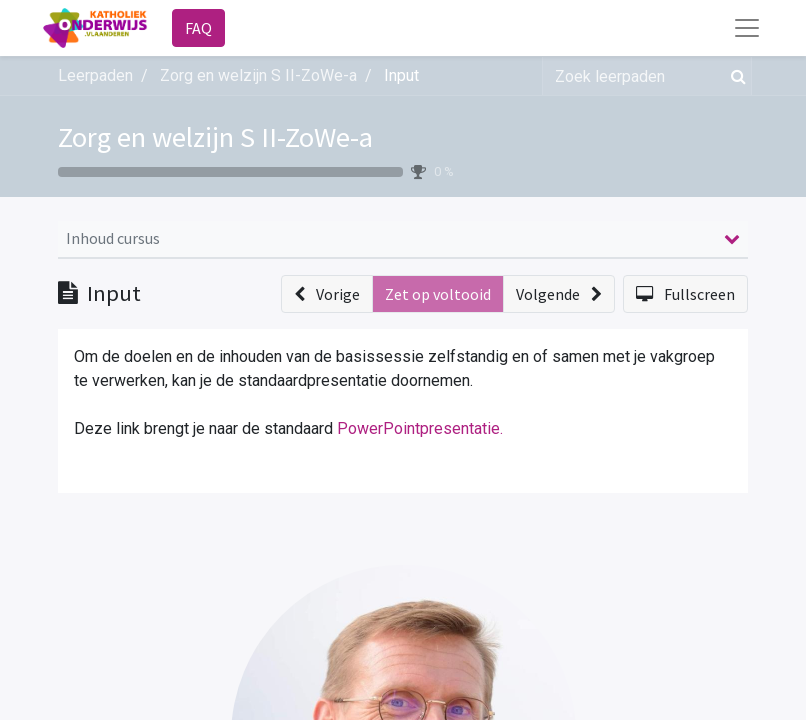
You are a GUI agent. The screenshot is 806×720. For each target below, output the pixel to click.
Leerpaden (95, 75)
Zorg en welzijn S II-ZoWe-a (215, 137)
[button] (327, 294)
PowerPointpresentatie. (420, 428)
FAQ (198, 28)
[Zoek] (734, 76)
